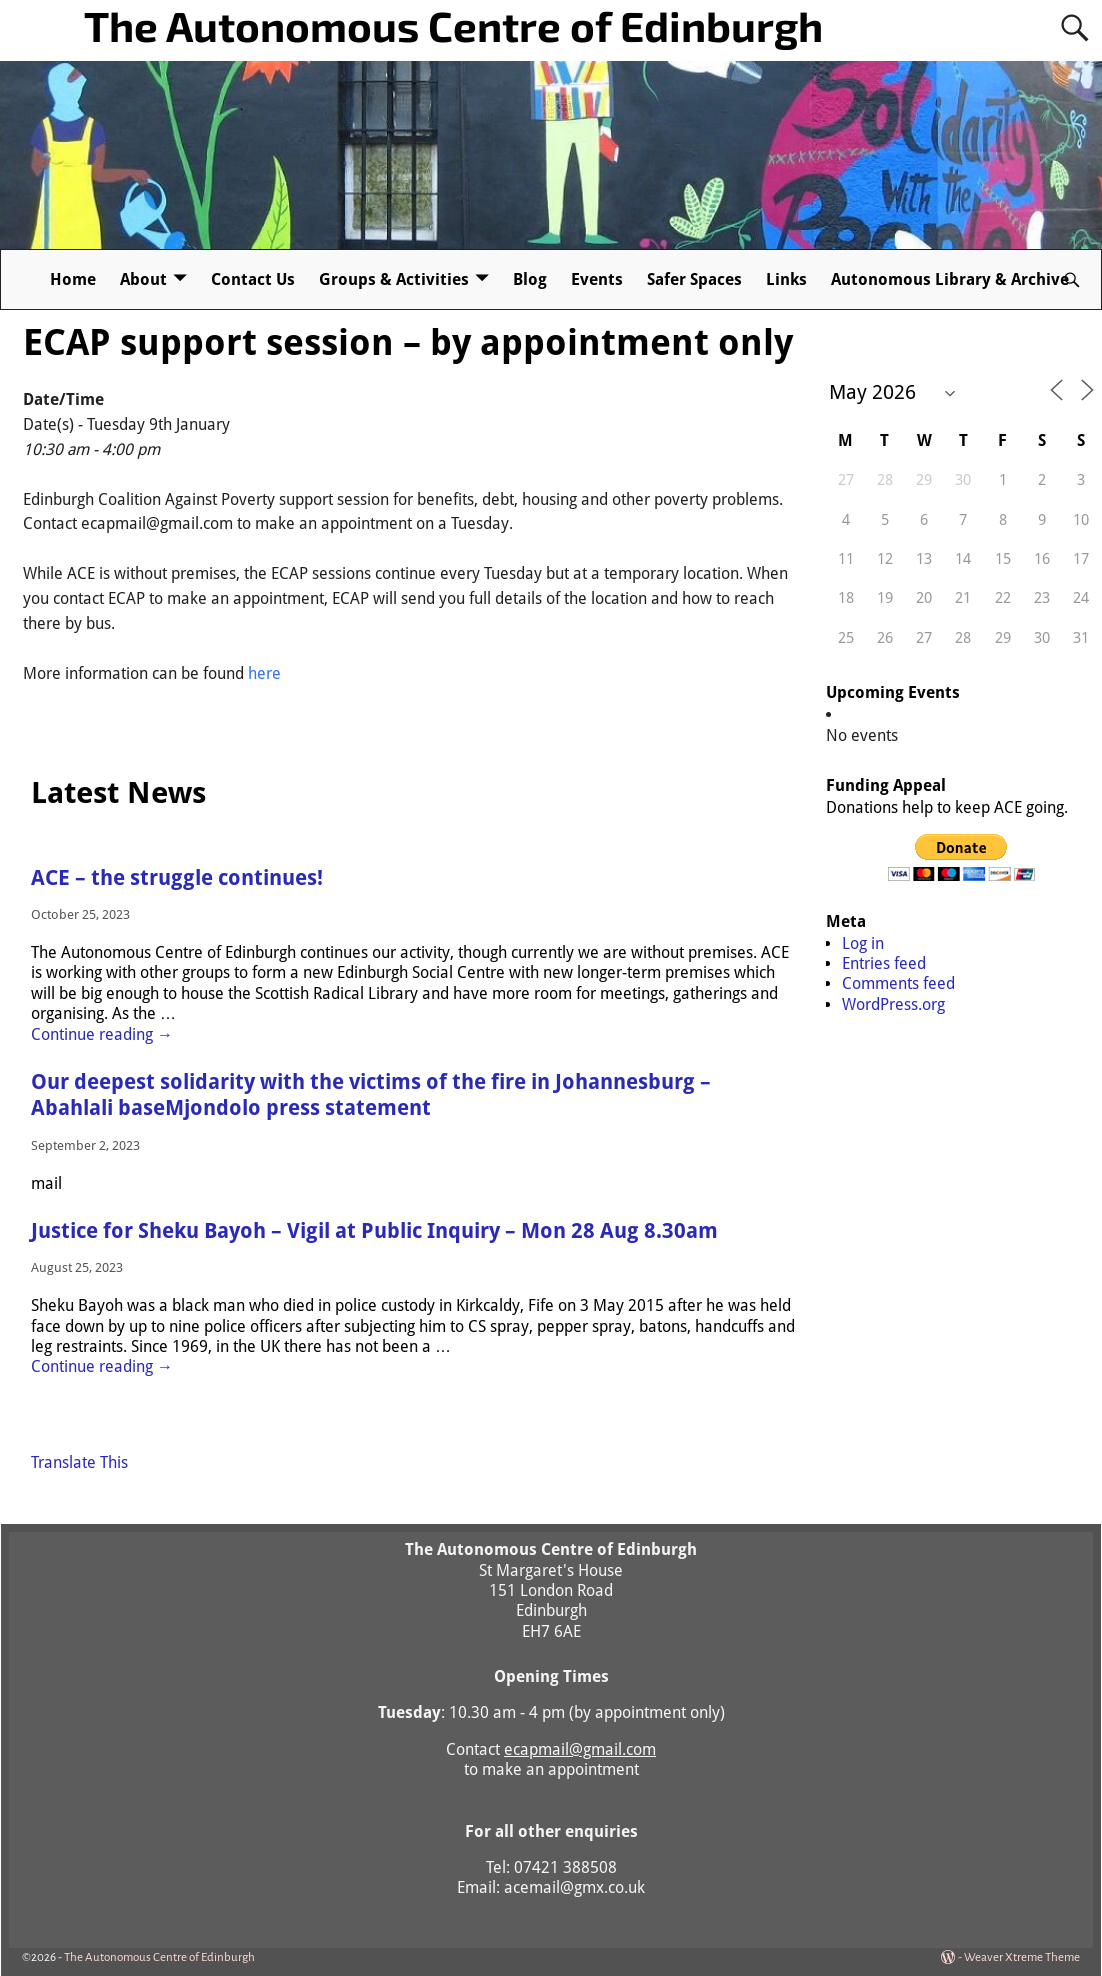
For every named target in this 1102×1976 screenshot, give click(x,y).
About (143, 279)
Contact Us (253, 279)
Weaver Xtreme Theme (1022, 1957)
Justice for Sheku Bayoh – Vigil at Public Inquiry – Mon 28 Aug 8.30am (374, 1231)
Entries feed (884, 963)
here (264, 673)
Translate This (79, 1462)
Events (597, 279)
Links (786, 279)
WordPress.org (893, 1004)
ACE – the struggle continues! (177, 878)
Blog (530, 279)
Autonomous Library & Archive (950, 279)
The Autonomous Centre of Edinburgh (453, 25)
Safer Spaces (694, 279)
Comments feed (898, 983)
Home (73, 279)
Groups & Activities (394, 279)
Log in (863, 943)
